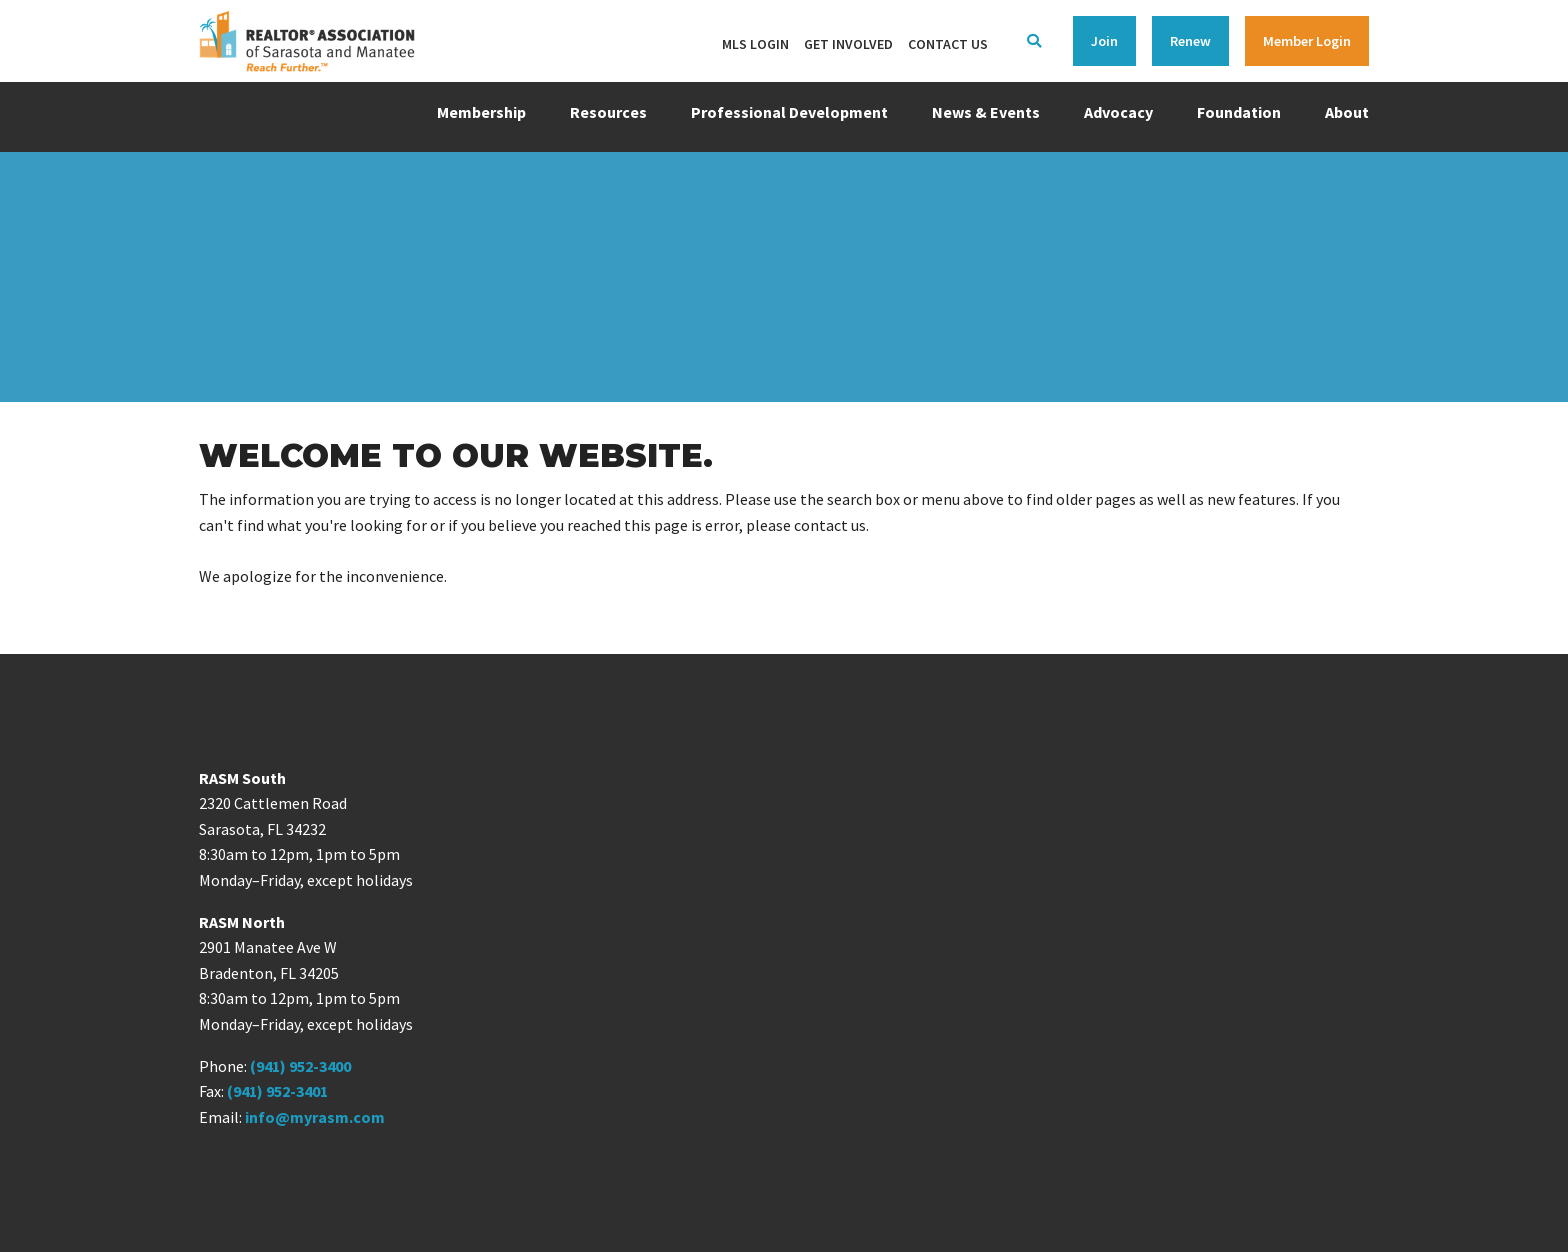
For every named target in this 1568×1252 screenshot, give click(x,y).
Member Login (1307, 41)
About (1347, 112)
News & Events (986, 112)
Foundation (1239, 112)
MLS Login (755, 44)
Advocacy (1118, 112)
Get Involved (848, 44)
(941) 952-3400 (300, 1066)
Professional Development (789, 112)
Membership (481, 112)
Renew (1190, 41)
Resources (608, 112)
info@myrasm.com (315, 1117)
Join (1104, 41)
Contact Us (948, 44)
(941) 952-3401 (277, 1091)
